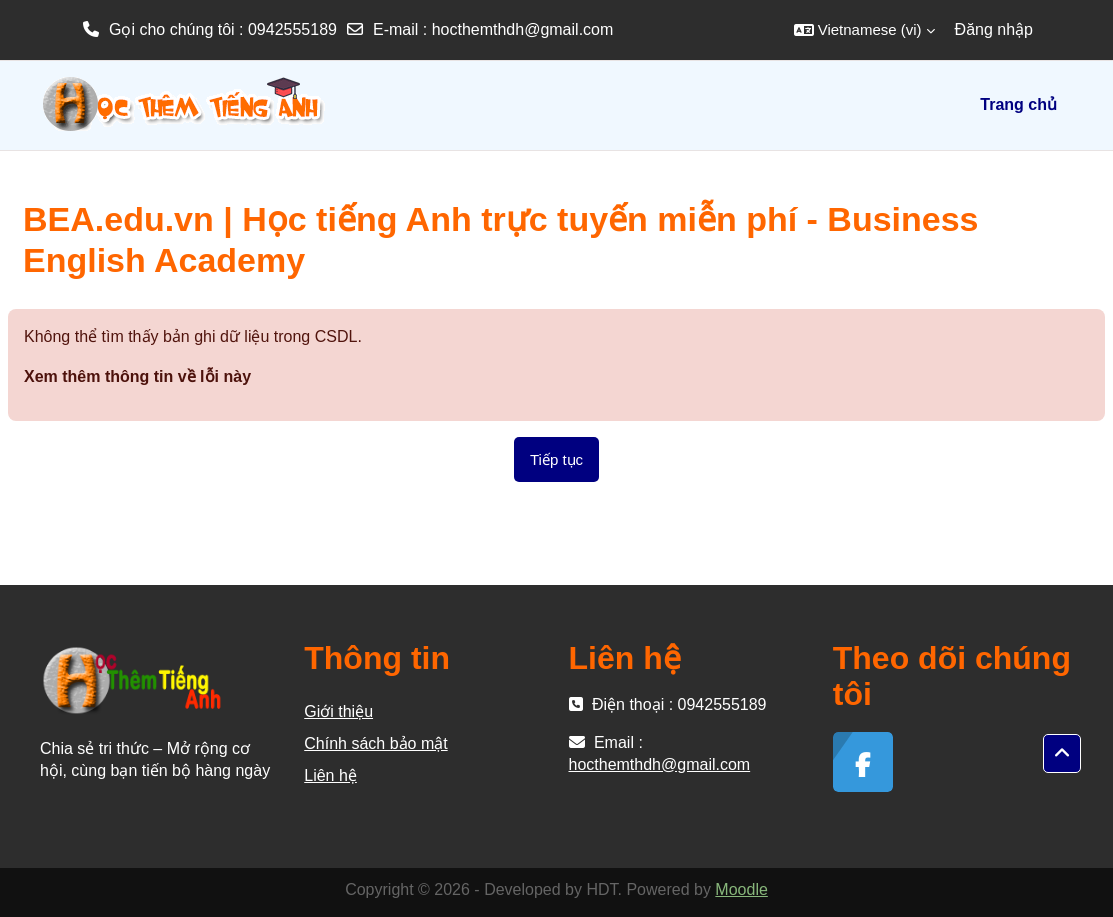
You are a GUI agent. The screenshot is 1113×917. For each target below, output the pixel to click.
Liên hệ (330, 775)
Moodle (741, 889)
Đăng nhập (994, 29)
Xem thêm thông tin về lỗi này (137, 376)
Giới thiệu (338, 711)
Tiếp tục (556, 459)
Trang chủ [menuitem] (1018, 104)
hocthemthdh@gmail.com (523, 29)
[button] (864, 30)
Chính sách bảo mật (375, 743)
